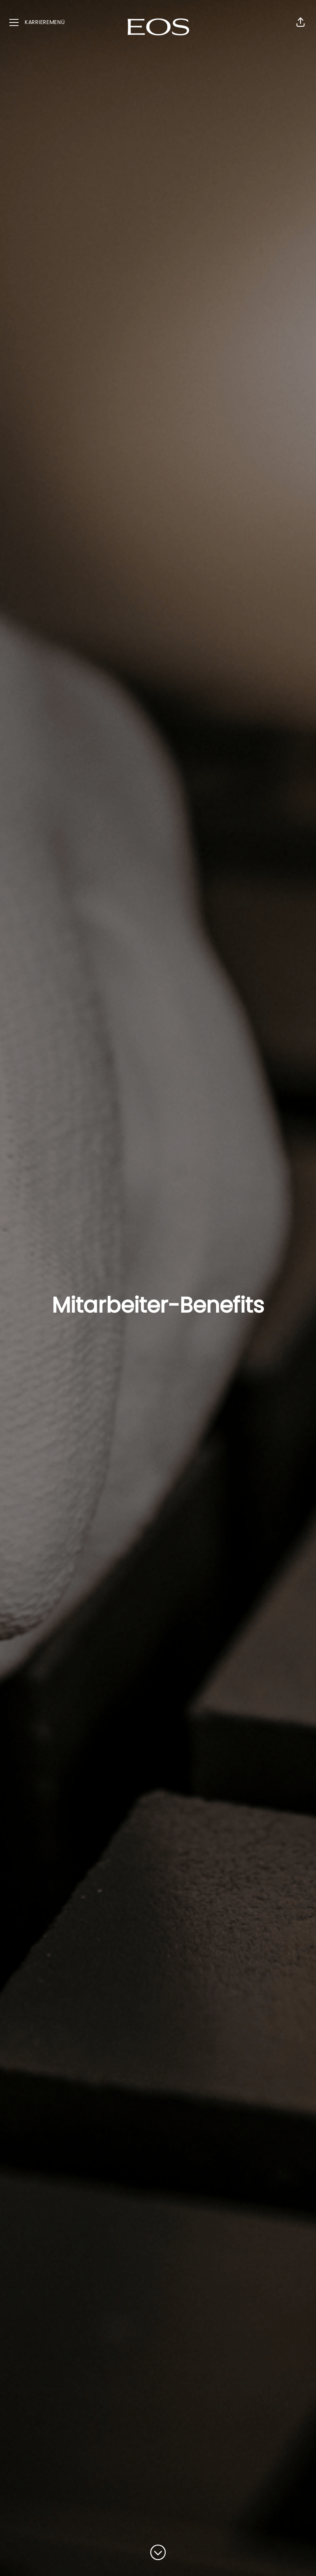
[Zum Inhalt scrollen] (158, 2552)
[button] (300, 22)
